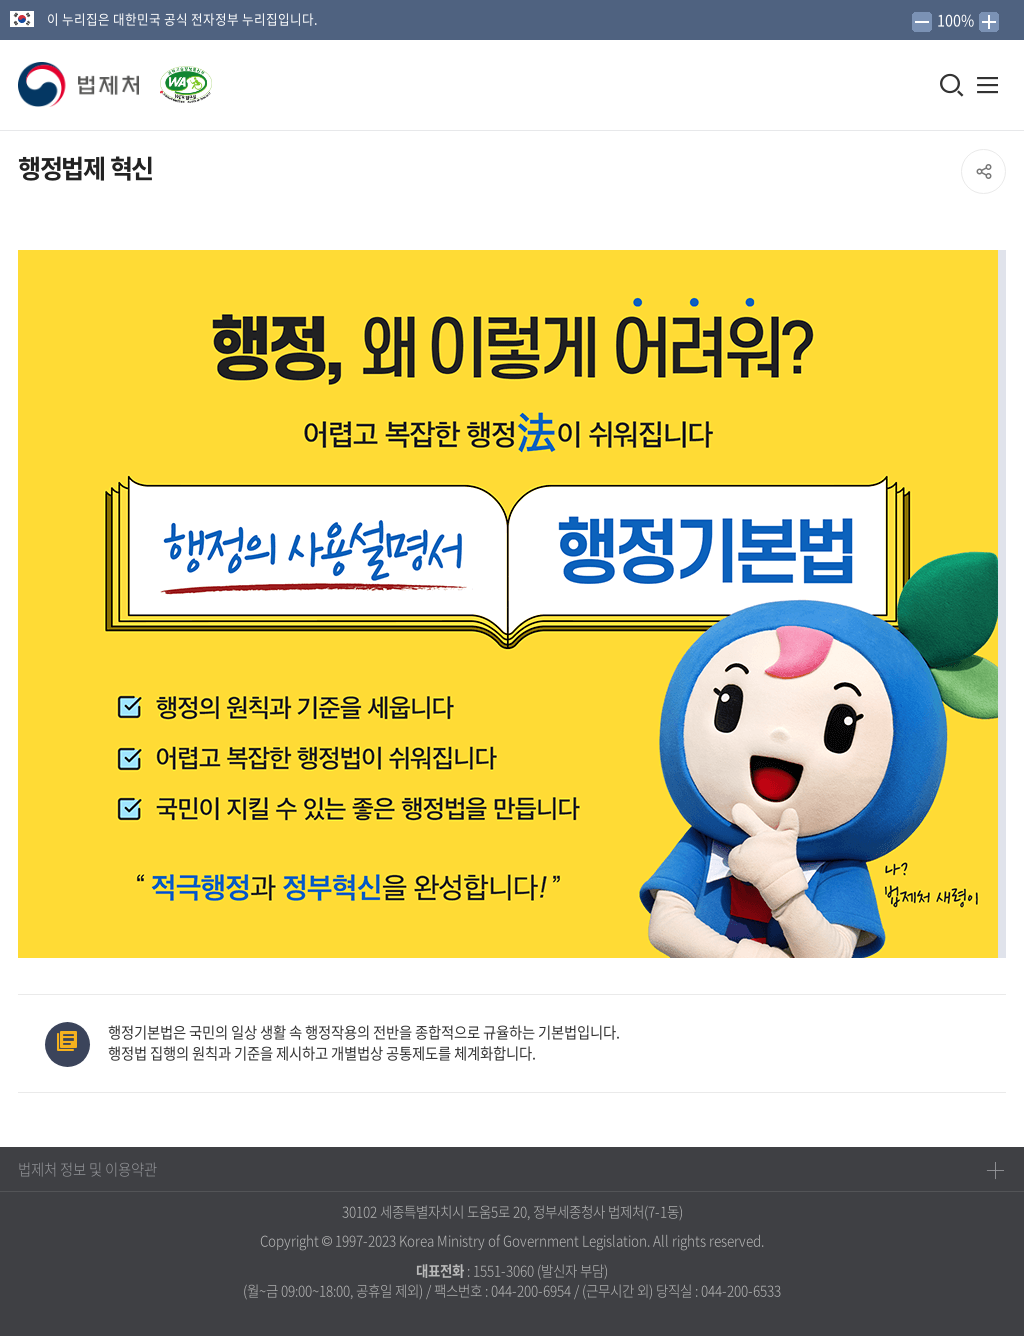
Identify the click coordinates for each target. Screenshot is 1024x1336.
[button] (80, 85)
